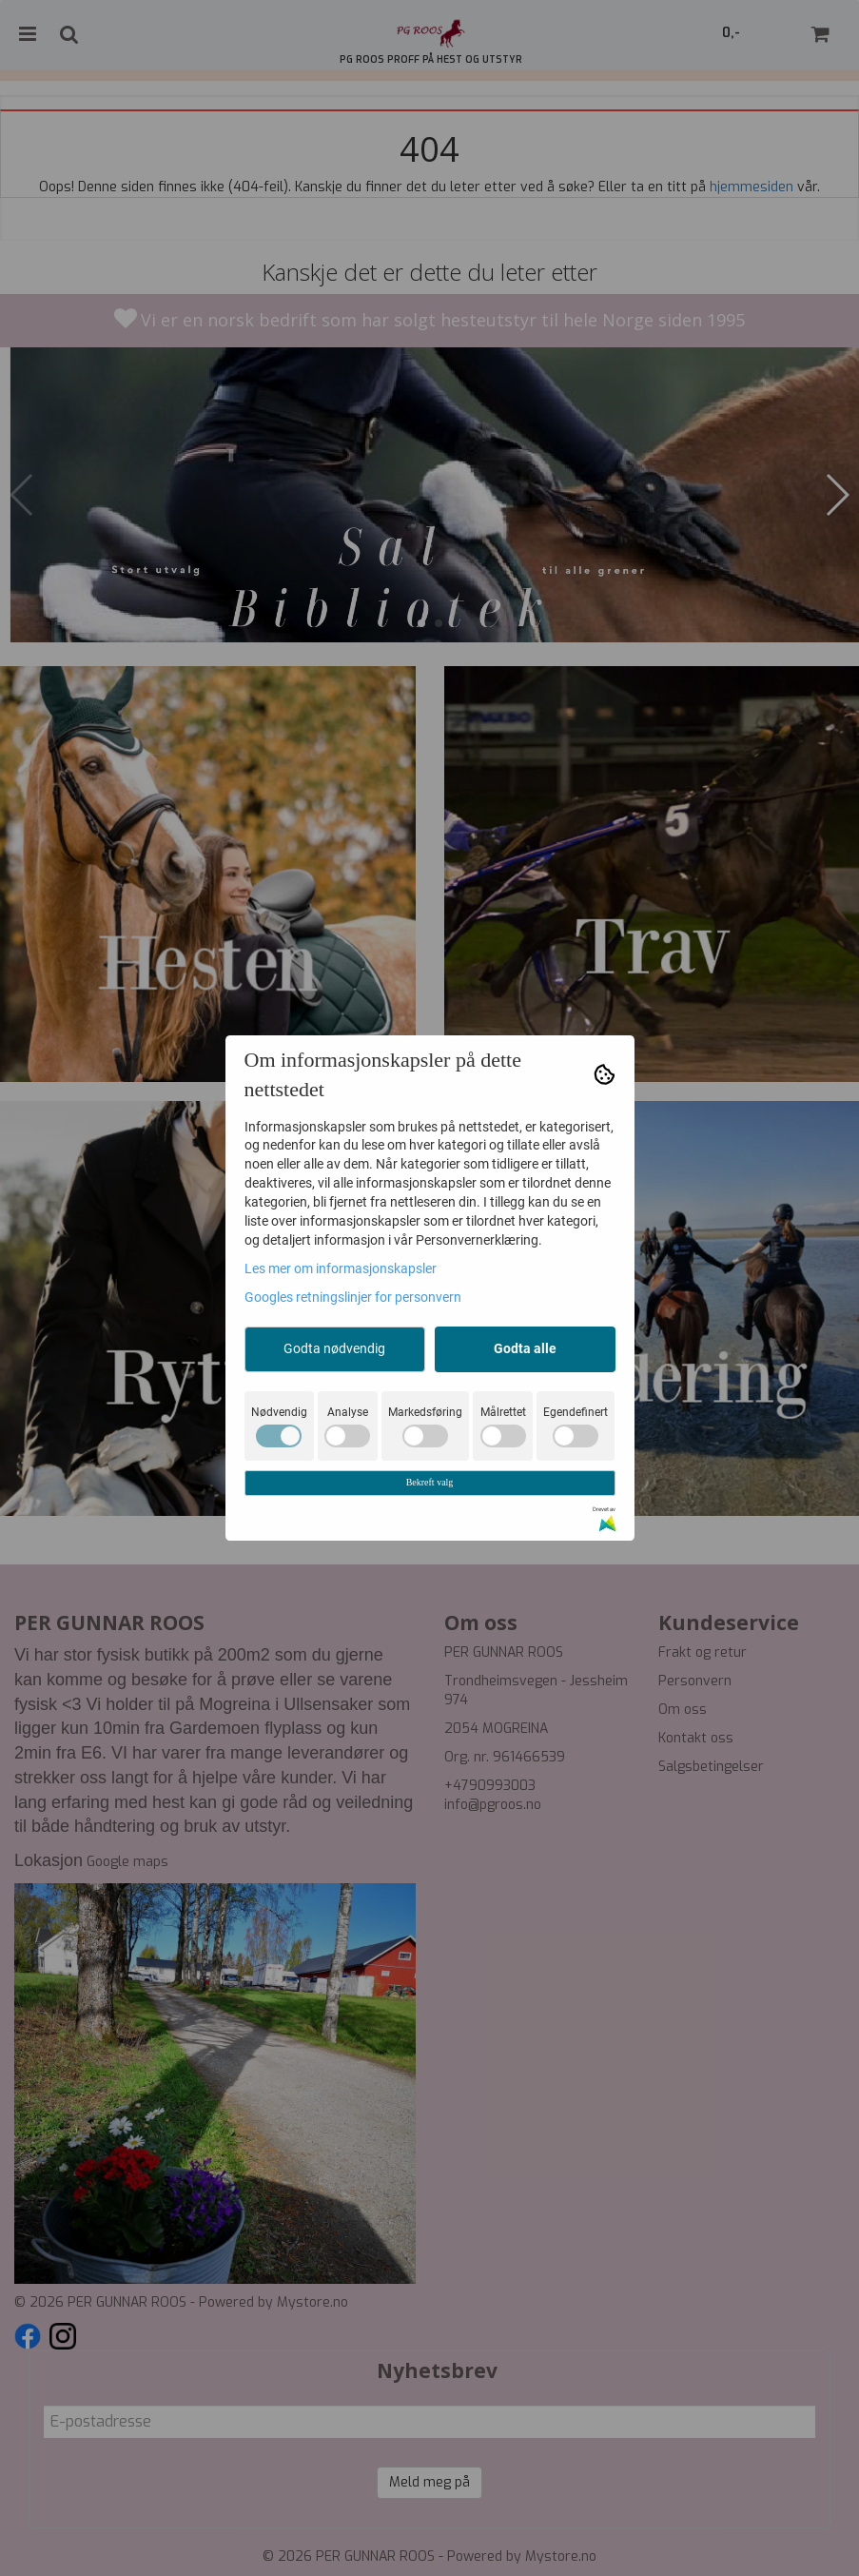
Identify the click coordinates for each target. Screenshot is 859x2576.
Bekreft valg (430, 1482)
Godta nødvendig (334, 1348)
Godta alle (525, 1348)
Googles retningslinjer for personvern (352, 1297)
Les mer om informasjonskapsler (340, 1268)
